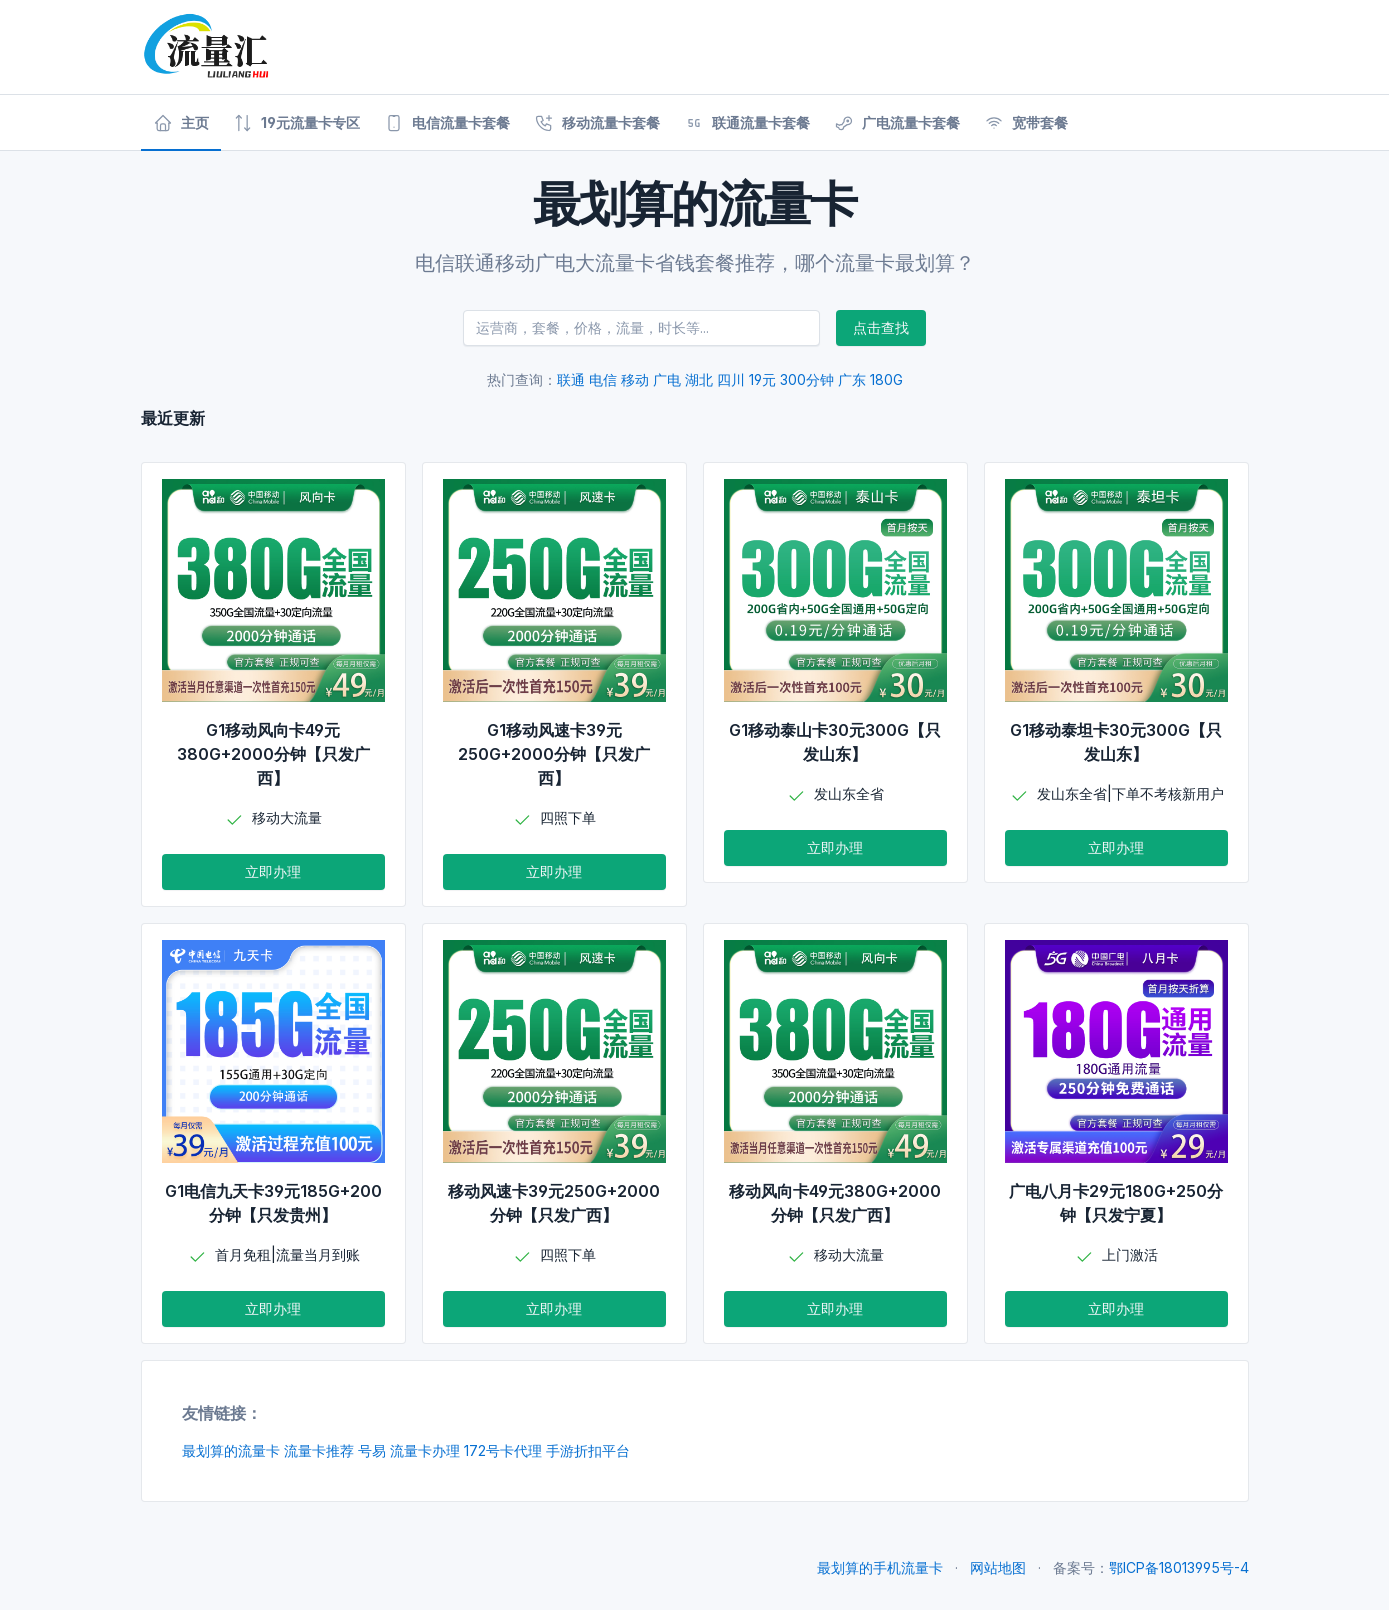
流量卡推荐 (319, 1450)
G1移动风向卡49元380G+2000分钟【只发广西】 (273, 754)
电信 (603, 379)
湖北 (699, 379)
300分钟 (807, 379)
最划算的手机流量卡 (880, 1567)
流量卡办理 (425, 1450)
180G (886, 379)
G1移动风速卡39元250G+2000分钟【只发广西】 (554, 754)
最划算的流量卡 (231, 1450)
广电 (667, 379)
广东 (852, 379)
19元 (762, 379)
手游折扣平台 (588, 1450)
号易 (372, 1450)
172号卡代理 (503, 1450)
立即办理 (273, 871)
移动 (635, 379)
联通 (571, 379)
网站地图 (998, 1567)
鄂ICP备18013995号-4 (1179, 1567)
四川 (731, 379)
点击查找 (881, 327)
